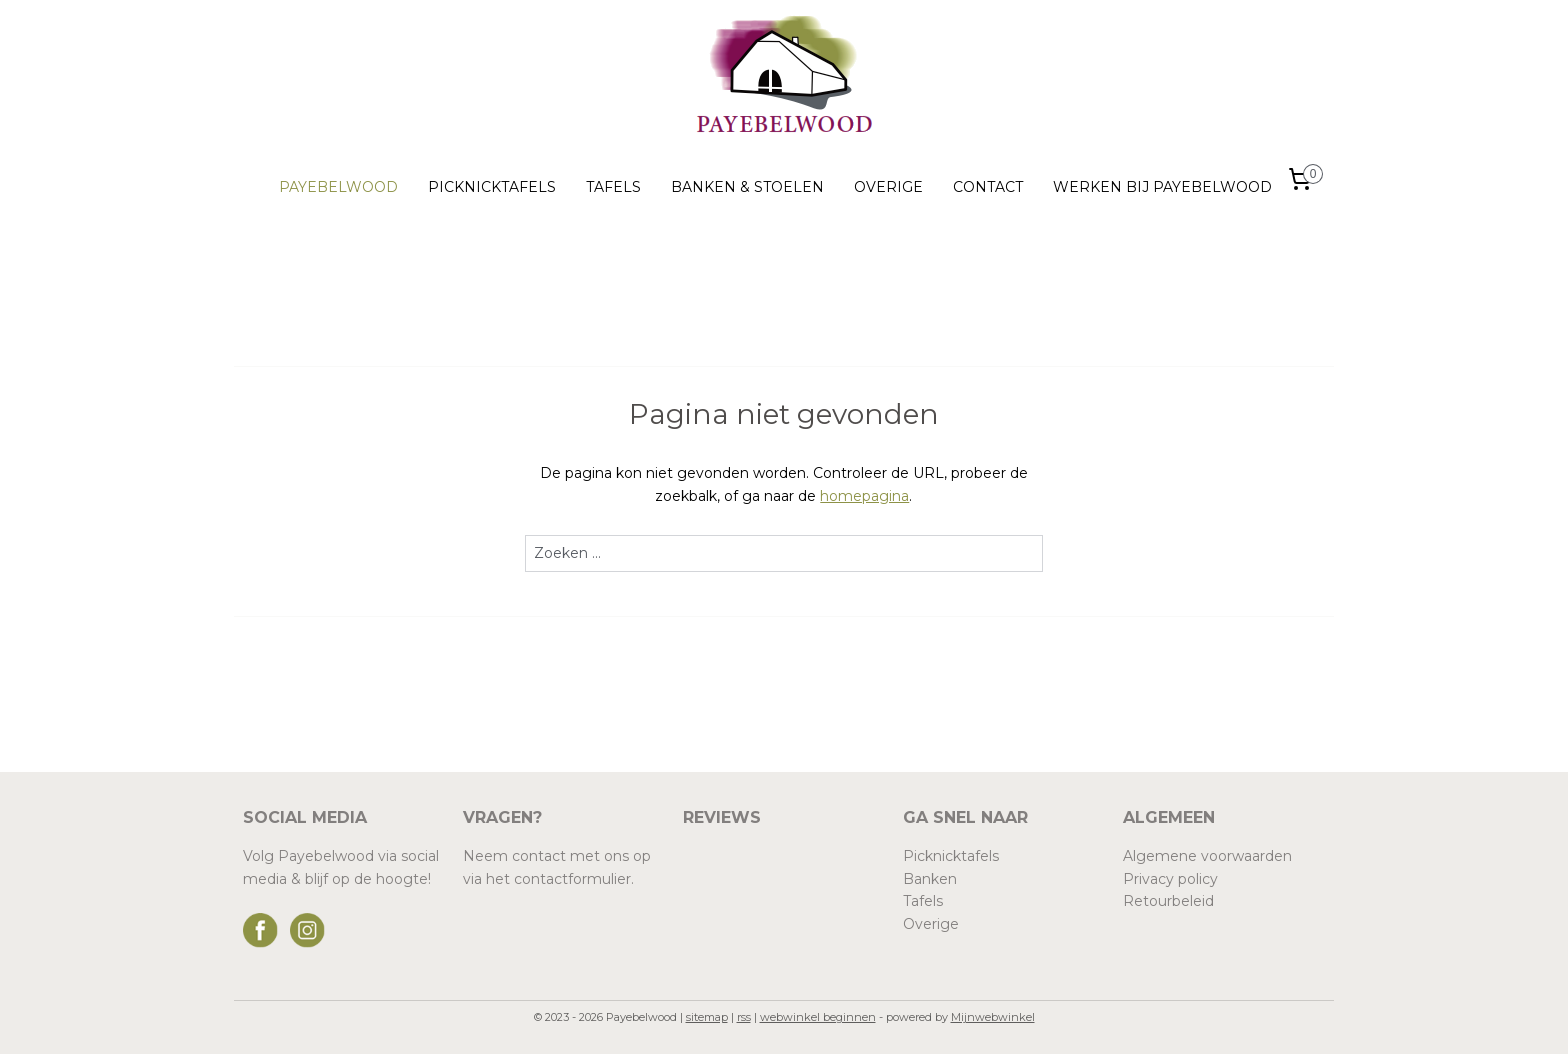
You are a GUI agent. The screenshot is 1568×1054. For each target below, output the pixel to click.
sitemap (707, 1017)
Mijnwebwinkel (993, 1017)
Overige (931, 924)
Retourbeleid (1168, 901)
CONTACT (988, 187)
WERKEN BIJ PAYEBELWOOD (1162, 187)
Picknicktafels (951, 856)
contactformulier (572, 879)
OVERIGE (888, 187)
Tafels (923, 901)
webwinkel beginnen (818, 1017)
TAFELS (613, 187)
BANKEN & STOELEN (747, 187)
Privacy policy (1170, 879)
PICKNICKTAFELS (492, 187)
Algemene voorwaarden (1207, 856)
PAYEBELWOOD (338, 187)
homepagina (864, 496)
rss (744, 1017)
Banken (930, 879)
